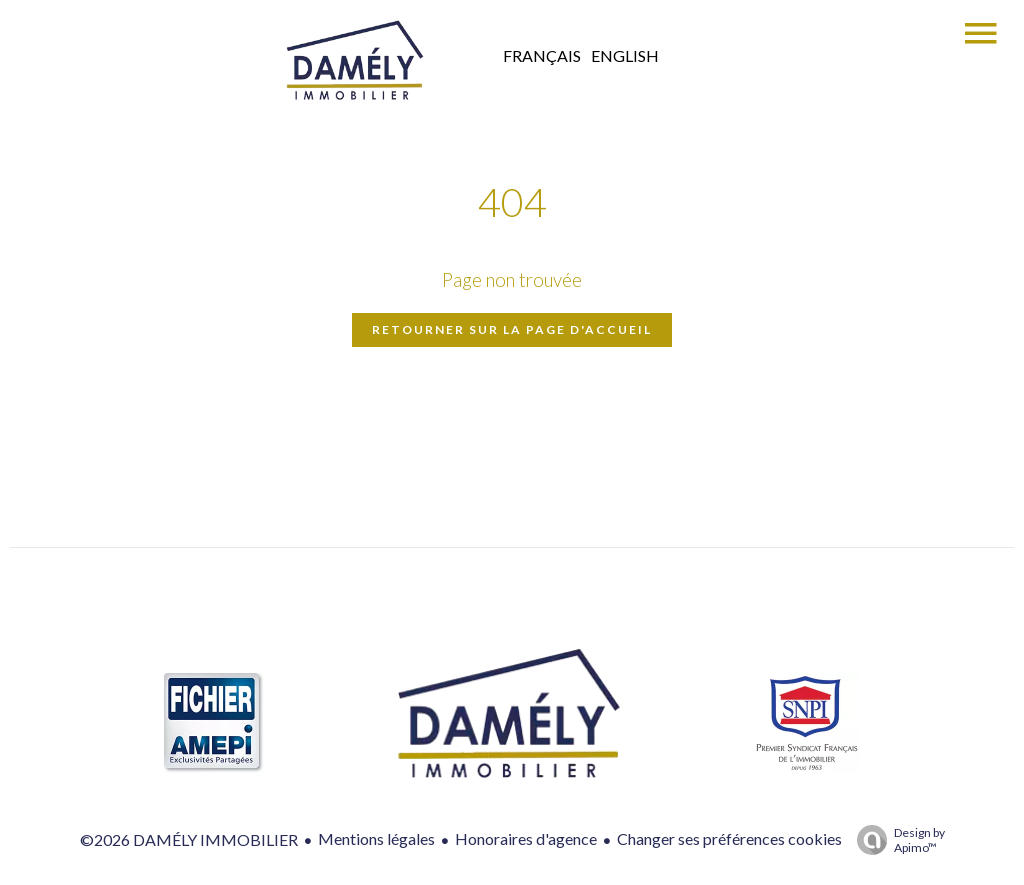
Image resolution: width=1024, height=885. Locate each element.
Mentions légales (376, 838)
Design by (896, 840)
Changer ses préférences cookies (729, 838)
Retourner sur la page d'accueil (512, 329)
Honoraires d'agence (526, 838)
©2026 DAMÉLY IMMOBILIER (189, 839)
